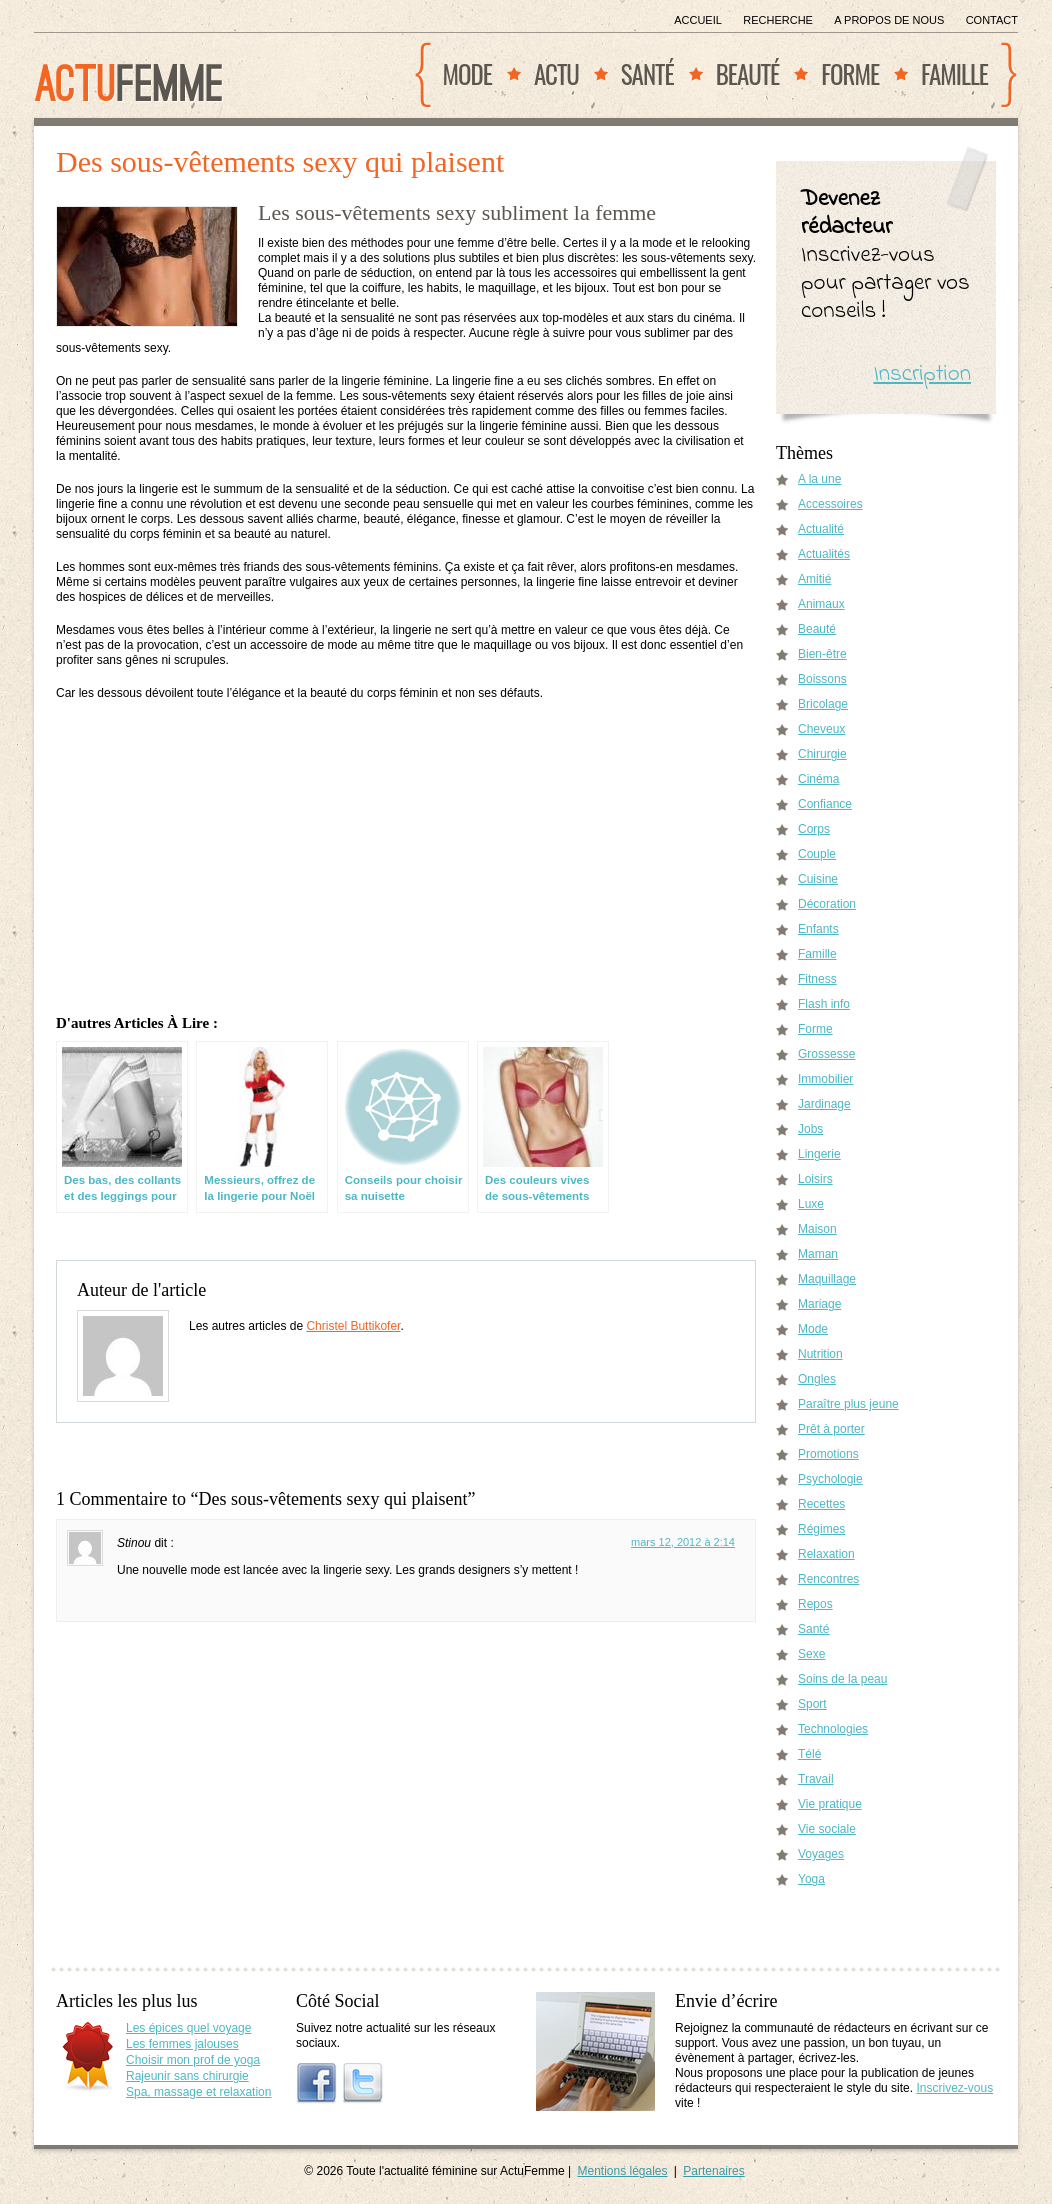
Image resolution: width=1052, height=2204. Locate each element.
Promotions (828, 1454)
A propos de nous (889, 20)
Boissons (822, 679)
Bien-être (822, 654)
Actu (556, 73)
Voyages (821, 1854)
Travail (816, 1779)
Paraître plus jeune (848, 1404)
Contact (992, 20)
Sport (812, 1704)
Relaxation (826, 1554)
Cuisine (818, 879)
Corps (814, 829)
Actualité (821, 529)
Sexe (811, 1654)
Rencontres (828, 1579)
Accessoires (830, 504)
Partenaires (713, 2171)
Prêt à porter (831, 1429)
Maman (818, 1254)
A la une (819, 479)
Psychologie (830, 1479)
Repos (815, 1604)
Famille (954, 73)
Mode (467, 73)
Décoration (827, 904)
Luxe (811, 1204)
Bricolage (823, 704)
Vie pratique (830, 1804)
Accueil (698, 20)
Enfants (818, 929)
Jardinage (824, 1104)
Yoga (811, 1879)
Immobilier (825, 1079)
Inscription (922, 374)
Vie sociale (827, 1829)
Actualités (824, 554)
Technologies (833, 1729)
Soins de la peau (842, 1679)
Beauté (748, 73)
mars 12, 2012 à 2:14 (683, 1542)
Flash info (824, 1004)
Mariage (819, 1304)
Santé (647, 73)
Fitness (817, 979)
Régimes (821, 1529)
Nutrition (820, 1354)
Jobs (810, 1129)
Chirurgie (822, 754)
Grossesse (826, 1054)
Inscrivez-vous (954, 2088)
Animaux (821, 604)
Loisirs (815, 1179)
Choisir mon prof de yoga (193, 2060)
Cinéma (818, 779)
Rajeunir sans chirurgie (187, 2076)
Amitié (814, 579)
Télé (809, 1754)
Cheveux (821, 729)
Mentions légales (622, 2171)
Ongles (817, 1379)
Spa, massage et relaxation (198, 2092)
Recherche (778, 20)
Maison (817, 1229)
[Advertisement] (406, 859)
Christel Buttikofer (353, 1326)
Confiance (825, 804)
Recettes (821, 1504)
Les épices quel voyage (188, 2028)
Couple (817, 854)
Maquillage (827, 1279)
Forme (850, 73)
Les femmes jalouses (182, 2044)
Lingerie (819, 1154)
